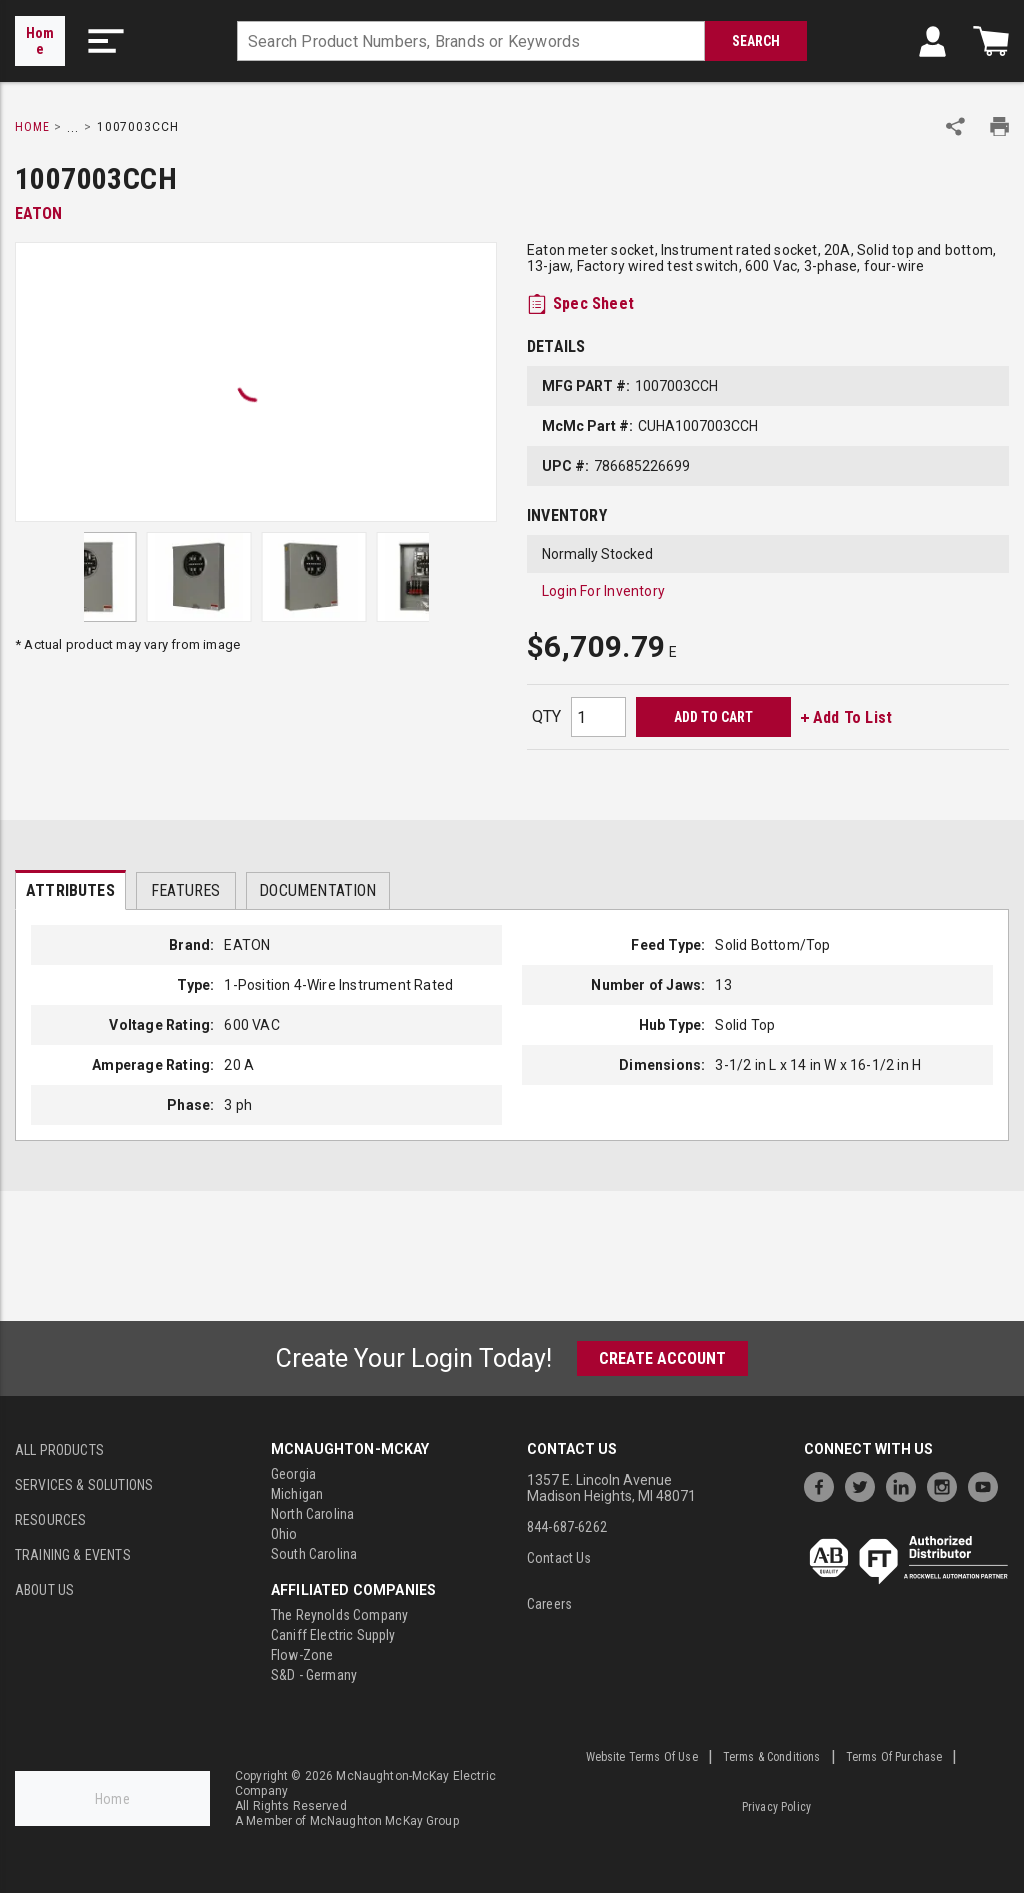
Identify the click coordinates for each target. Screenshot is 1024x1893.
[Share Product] (955, 126)
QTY (546, 716)
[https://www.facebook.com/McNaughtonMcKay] (824, 1484)
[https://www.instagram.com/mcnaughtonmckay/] (947, 1484)
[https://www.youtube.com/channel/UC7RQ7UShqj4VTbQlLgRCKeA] (988, 1484)
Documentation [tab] (317, 890)
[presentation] (70, 890)
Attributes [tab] (70, 890)
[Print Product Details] (999, 126)
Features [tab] (185, 890)
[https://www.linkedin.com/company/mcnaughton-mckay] (906, 1484)
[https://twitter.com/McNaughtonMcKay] (865, 1484)
